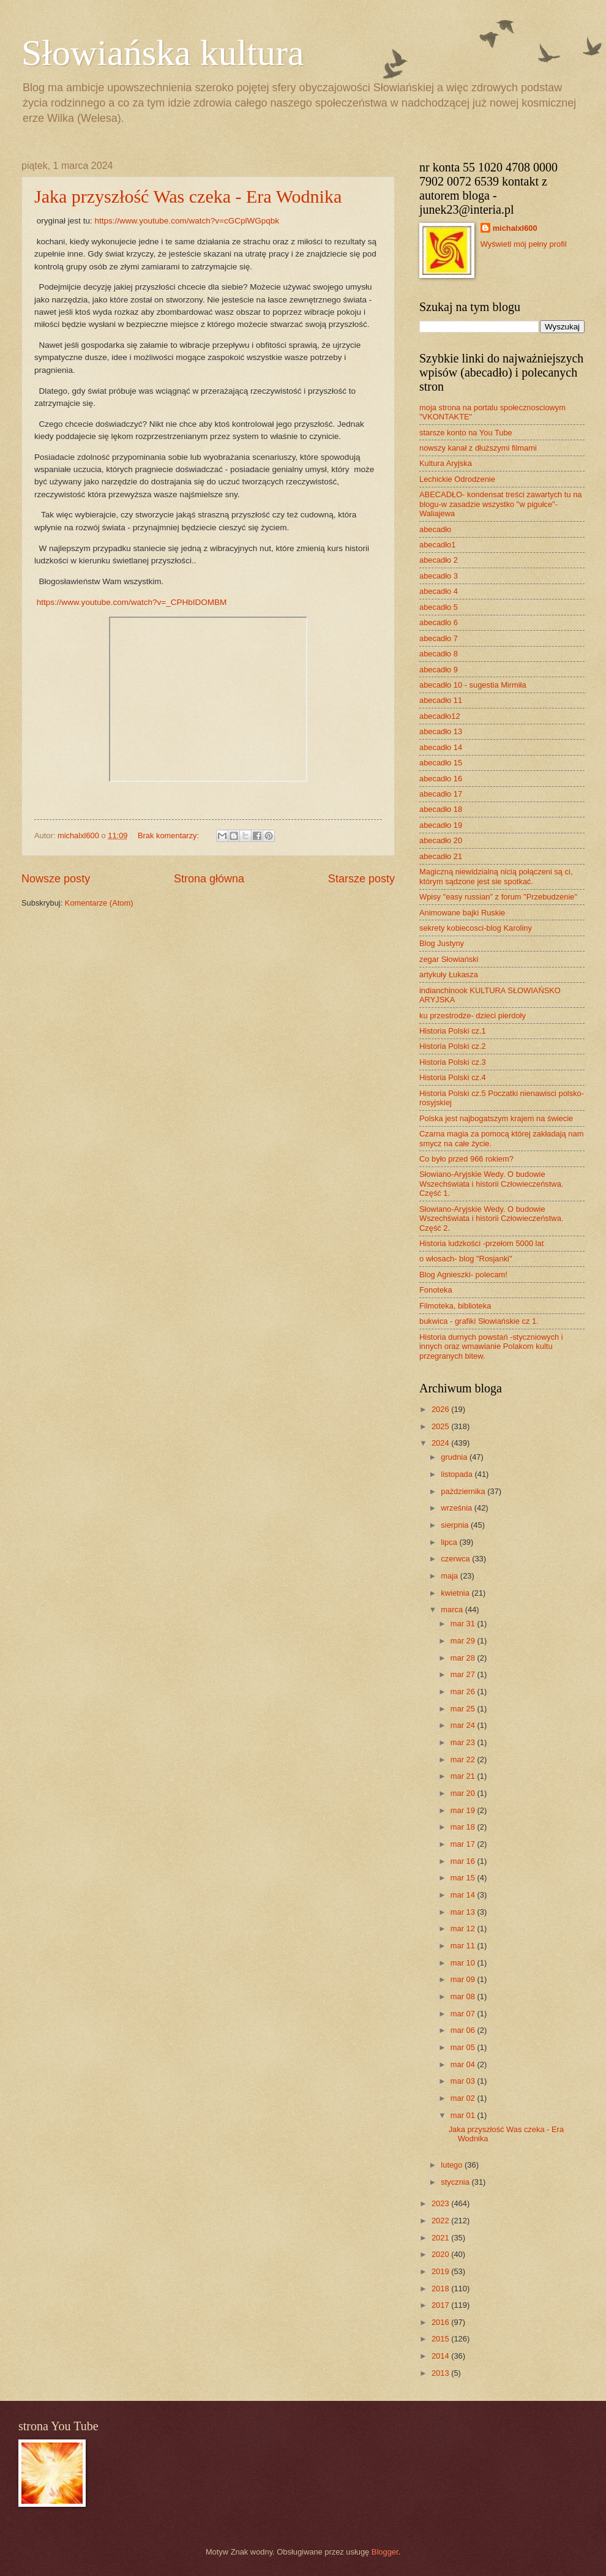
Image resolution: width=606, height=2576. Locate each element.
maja (450, 1575)
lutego (453, 2164)
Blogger (385, 2551)
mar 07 (464, 2013)
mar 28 (464, 1657)
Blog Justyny (441, 943)
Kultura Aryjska (445, 463)
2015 (441, 2338)
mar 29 (464, 1640)
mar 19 (464, 1810)
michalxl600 (515, 228)
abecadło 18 (440, 809)
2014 (441, 2355)
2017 (441, 2305)
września (457, 1507)
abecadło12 (439, 716)
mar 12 (464, 1928)
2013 (441, 2373)
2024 (441, 1443)
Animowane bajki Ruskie (462, 912)
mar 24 (464, 1725)
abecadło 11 (440, 700)
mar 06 (464, 2030)
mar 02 (464, 2098)
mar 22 (464, 1759)
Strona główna (209, 879)
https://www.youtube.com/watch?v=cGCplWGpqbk (186, 220)
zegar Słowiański (449, 959)
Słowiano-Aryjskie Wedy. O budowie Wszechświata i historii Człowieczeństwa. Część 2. (491, 1218)
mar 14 (464, 1894)
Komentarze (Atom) (99, 902)
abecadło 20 (440, 840)
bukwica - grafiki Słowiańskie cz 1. (479, 1321)
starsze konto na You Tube (465, 432)
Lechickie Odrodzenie (457, 479)
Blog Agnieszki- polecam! (463, 1274)
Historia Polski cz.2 (452, 1046)
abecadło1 (437, 544)
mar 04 (464, 2064)
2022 (441, 2220)
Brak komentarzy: (169, 835)
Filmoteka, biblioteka (455, 1305)
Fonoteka (435, 1289)
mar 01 (464, 2115)
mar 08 (464, 1996)
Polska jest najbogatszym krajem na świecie (496, 1118)
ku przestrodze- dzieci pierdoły (472, 1015)
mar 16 (464, 1861)
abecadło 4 (438, 591)
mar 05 (464, 2047)
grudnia (455, 1457)
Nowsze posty (55, 879)
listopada (457, 1474)
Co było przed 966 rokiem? (466, 1158)
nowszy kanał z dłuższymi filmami (478, 447)
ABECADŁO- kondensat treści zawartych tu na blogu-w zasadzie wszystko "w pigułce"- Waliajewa (500, 504)
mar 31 (464, 1623)
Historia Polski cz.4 (452, 1077)
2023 (441, 2203)
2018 (441, 2288)
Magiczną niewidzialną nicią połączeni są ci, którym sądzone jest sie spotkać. (495, 876)
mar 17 (464, 1844)
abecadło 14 (440, 747)
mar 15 (464, 1877)
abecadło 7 (438, 638)
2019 (441, 2271)
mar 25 (464, 1708)
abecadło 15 (440, 762)
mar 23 (464, 1742)
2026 (441, 1409)
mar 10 (464, 1962)
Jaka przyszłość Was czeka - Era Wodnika (188, 196)
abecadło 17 (440, 793)
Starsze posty (361, 879)
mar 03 (464, 2081)
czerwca (456, 1558)
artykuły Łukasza (448, 974)
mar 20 (464, 1793)
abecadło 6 (438, 622)
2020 (441, 2254)
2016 (441, 2322)
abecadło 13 (440, 731)
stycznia (456, 2182)
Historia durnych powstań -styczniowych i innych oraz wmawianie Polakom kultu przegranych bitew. (491, 1346)
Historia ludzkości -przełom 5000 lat (481, 1243)
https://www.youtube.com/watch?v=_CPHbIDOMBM (132, 602)
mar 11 (464, 1945)
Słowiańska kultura (162, 52)
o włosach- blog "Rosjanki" (465, 1258)
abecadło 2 (438, 560)
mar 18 (464, 1826)
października (464, 1491)
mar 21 (464, 1776)
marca (453, 1609)
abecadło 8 (438, 653)
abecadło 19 (440, 825)
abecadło (435, 529)
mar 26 (464, 1691)
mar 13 (464, 1912)
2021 (441, 2237)
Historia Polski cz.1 (452, 1030)
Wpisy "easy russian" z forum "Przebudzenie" (498, 896)
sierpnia (456, 1525)
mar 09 (464, 1979)
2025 (441, 1426)
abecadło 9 (438, 669)
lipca (450, 1542)
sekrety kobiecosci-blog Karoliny (475, 928)
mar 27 (464, 1674)
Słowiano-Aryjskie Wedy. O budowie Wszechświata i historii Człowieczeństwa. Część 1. (491, 1184)
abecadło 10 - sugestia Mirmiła (472, 684)
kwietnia (456, 1593)
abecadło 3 (438, 575)
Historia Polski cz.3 (452, 1062)
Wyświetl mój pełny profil (524, 244)
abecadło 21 (440, 856)
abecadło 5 (438, 607)
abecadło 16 (440, 778)
